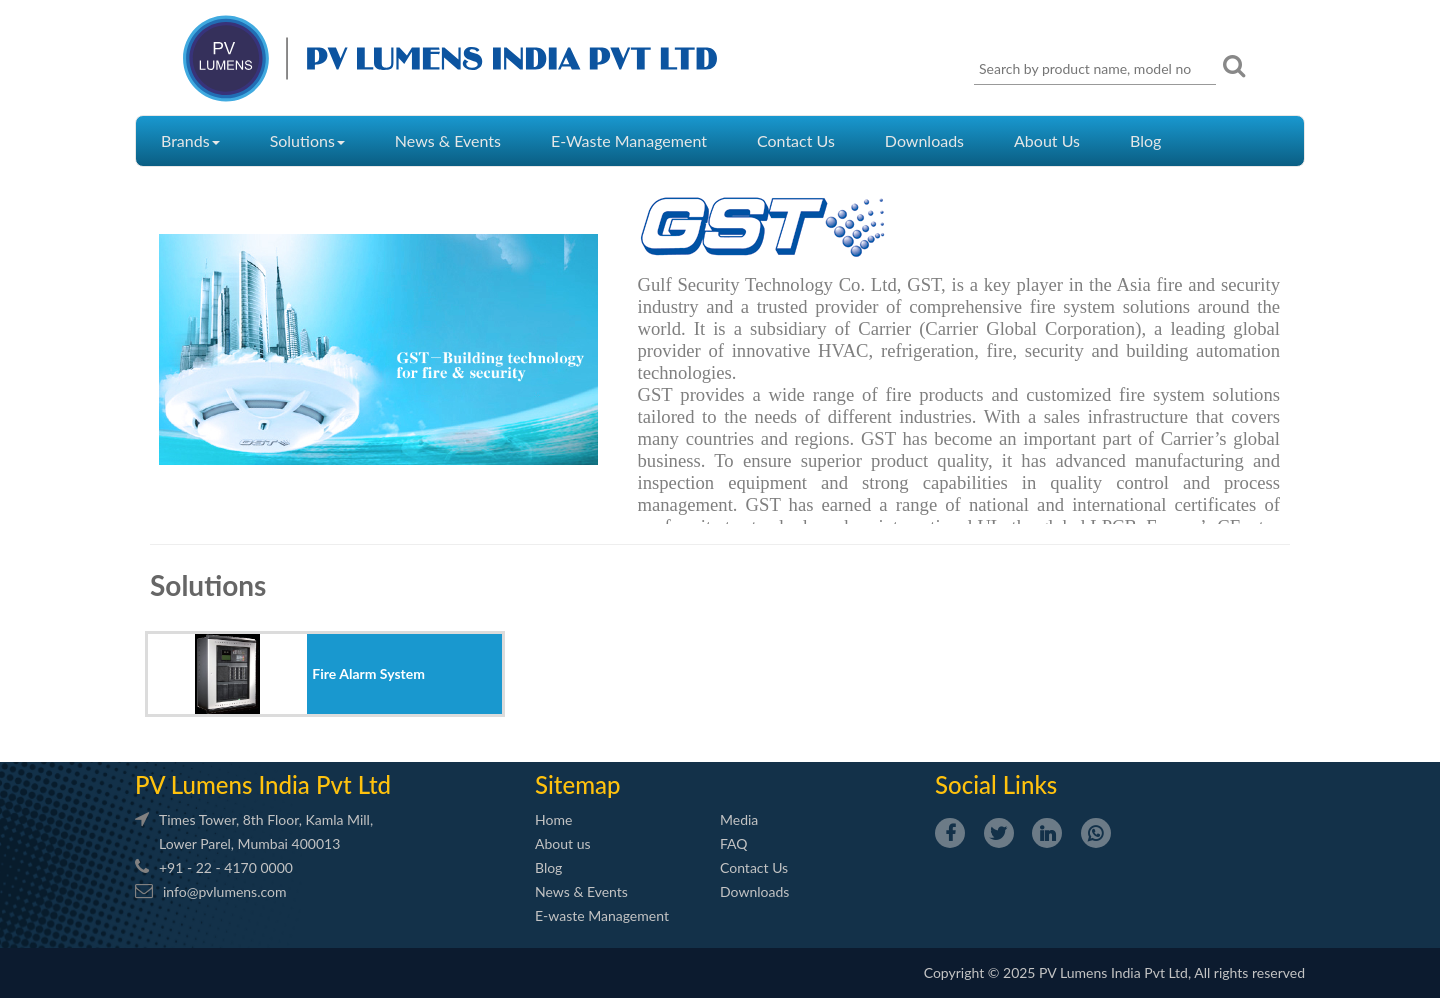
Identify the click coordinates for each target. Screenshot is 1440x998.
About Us (1047, 140)
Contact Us (796, 140)
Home (553, 819)
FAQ (734, 843)
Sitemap (577, 784)
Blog (1145, 140)
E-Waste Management (629, 140)
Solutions (307, 140)
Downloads (924, 140)
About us (563, 843)
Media (739, 819)
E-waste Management (602, 915)
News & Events (448, 140)
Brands (190, 140)
